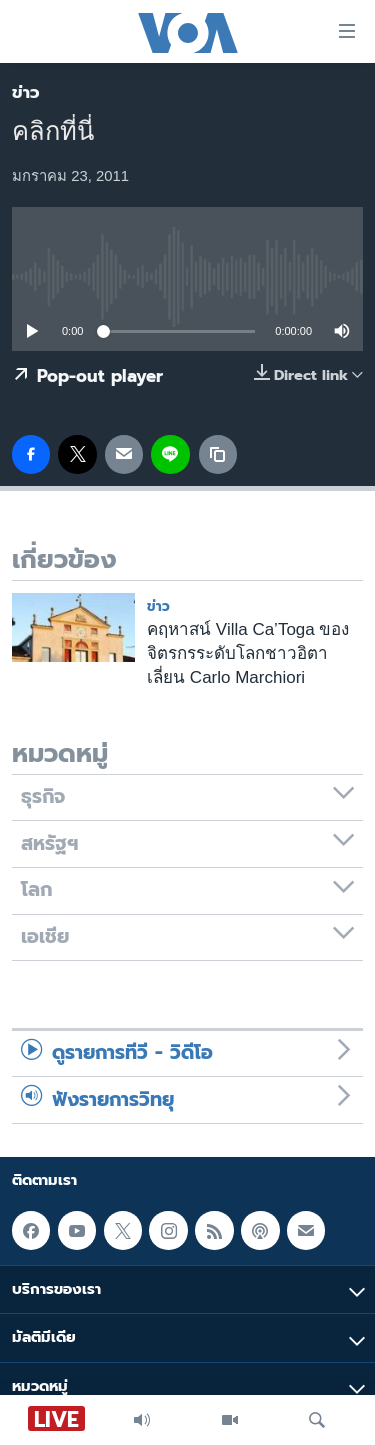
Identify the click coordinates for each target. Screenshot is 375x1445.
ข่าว (26, 92)
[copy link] (218, 454)
